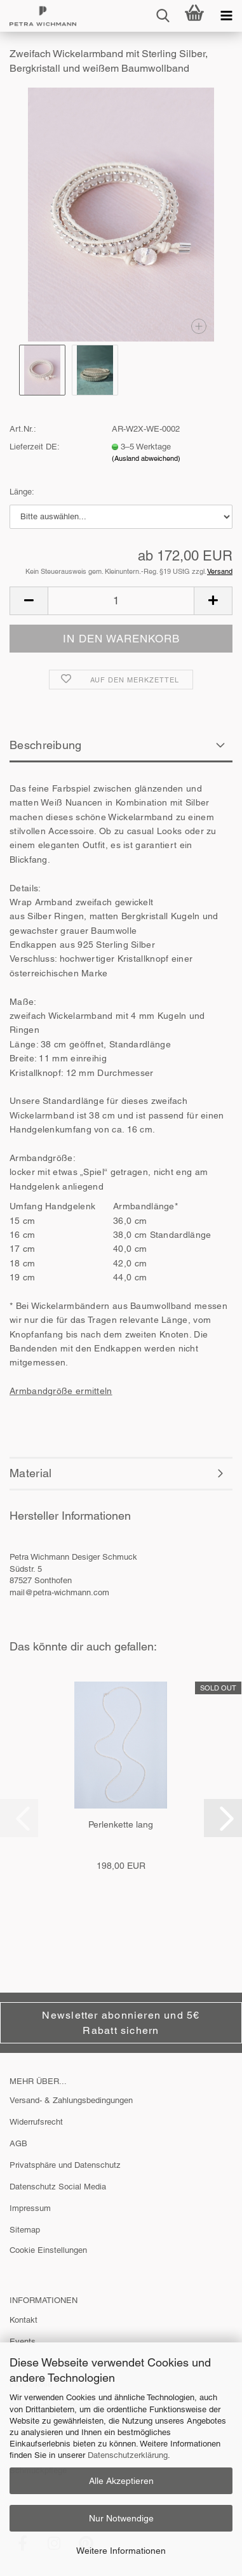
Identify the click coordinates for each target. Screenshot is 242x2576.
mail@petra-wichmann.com (59, 1592)
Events (23, 2341)
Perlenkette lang (120, 1824)
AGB (18, 2143)
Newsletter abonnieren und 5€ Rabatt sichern (120, 2022)
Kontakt (23, 2320)
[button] (29, 601)
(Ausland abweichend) (146, 458)
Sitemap (25, 2229)
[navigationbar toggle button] (226, 16)
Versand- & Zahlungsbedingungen (71, 2100)
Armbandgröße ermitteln (61, 1391)
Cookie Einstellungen (48, 2250)
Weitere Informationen (121, 2551)
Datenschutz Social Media (58, 2186)
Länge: (22, 491)
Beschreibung (46, 745)
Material (30, 1473)
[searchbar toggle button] (162, 16)
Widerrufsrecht (36, 2122)
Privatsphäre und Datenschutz (65, 2165)
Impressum (30, 2208)
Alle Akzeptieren (121, 2481)
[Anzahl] (121, 601)
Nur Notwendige (121, 2518)
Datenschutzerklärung (128, 2455)
